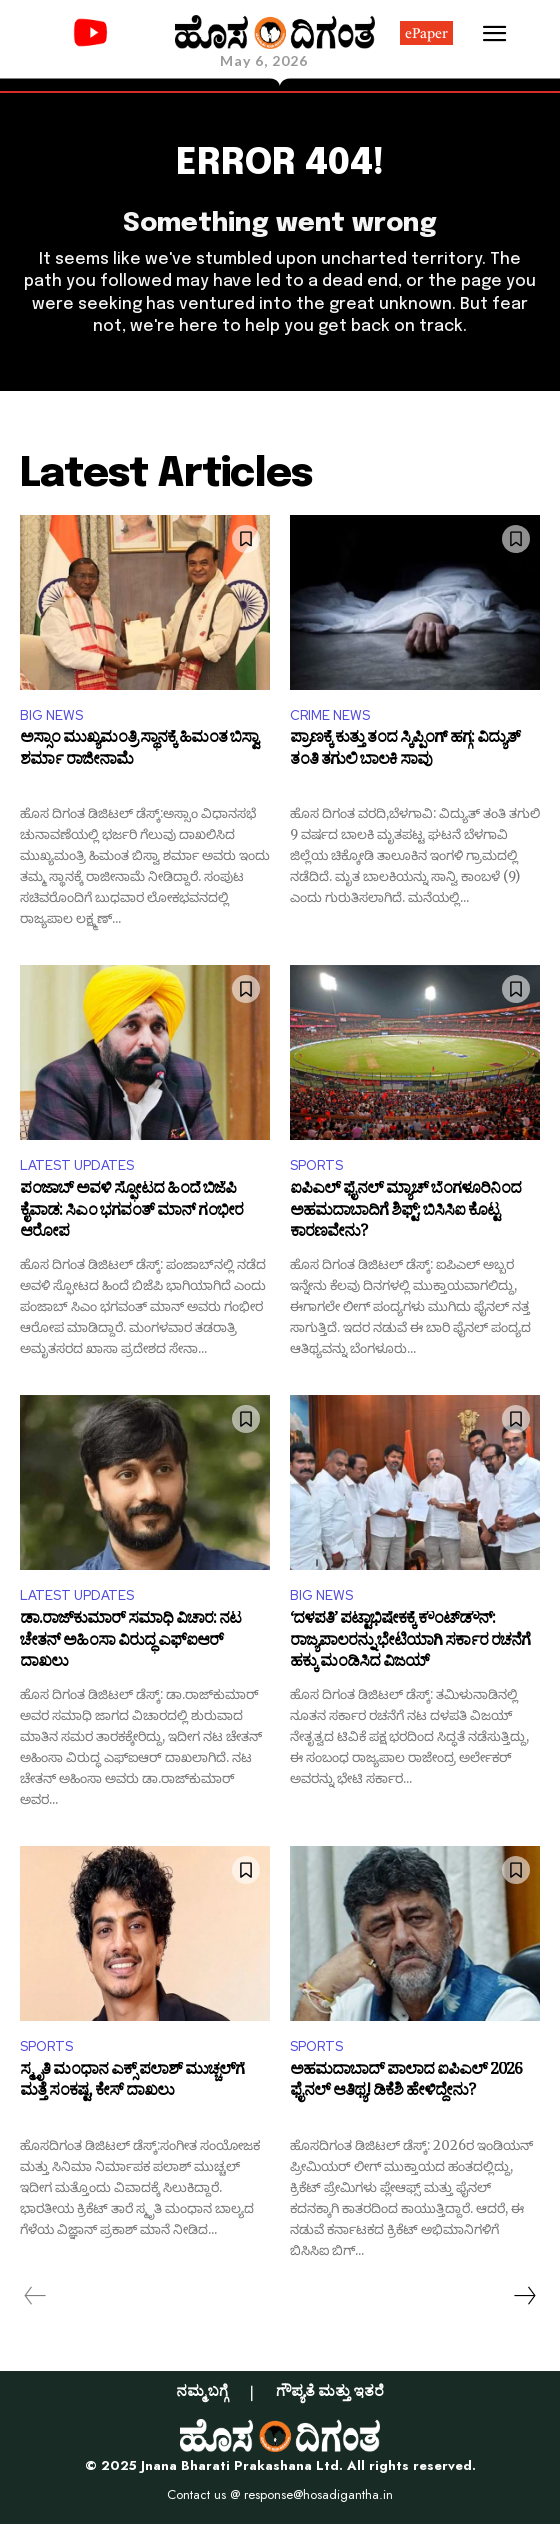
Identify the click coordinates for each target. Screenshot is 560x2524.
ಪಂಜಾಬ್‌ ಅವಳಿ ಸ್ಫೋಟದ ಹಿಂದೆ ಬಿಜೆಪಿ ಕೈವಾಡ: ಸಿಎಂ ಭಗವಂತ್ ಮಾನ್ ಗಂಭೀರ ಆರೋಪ (131, 1212)
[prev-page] (35, 2296)
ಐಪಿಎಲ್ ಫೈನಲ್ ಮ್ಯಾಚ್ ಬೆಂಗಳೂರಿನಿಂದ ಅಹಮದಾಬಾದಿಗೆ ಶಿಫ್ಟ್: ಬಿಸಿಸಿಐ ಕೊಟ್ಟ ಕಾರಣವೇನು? (405, 1212)
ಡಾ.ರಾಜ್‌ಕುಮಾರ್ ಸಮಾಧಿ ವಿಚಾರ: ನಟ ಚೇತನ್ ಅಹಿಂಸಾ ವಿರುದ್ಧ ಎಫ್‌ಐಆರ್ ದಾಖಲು (130, 1642)
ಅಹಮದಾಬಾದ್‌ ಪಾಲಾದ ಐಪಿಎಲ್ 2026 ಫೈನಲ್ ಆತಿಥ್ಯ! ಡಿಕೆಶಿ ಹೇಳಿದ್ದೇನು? (406, 2083)
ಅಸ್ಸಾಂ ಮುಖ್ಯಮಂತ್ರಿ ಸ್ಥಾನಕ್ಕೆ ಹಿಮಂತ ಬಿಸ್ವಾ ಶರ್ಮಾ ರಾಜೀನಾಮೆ (139, 751)
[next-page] (524, 2296)
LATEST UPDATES (77, 1165)
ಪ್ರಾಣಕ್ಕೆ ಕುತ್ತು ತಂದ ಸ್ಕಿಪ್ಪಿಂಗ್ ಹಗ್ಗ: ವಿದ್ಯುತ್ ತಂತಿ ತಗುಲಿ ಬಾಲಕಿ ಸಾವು (405, 751)
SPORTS (316, 1165)
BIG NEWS (51, 715)
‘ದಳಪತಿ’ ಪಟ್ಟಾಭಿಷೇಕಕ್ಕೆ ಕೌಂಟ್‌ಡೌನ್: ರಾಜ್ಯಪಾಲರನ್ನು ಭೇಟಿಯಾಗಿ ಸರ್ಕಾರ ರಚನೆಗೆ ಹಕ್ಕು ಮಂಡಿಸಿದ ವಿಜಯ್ (410, 1642)
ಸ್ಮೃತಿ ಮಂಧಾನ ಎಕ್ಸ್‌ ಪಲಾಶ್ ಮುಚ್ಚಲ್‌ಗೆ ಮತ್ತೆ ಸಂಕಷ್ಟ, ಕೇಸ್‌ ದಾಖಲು (132, 2083)
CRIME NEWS (330, 715)
